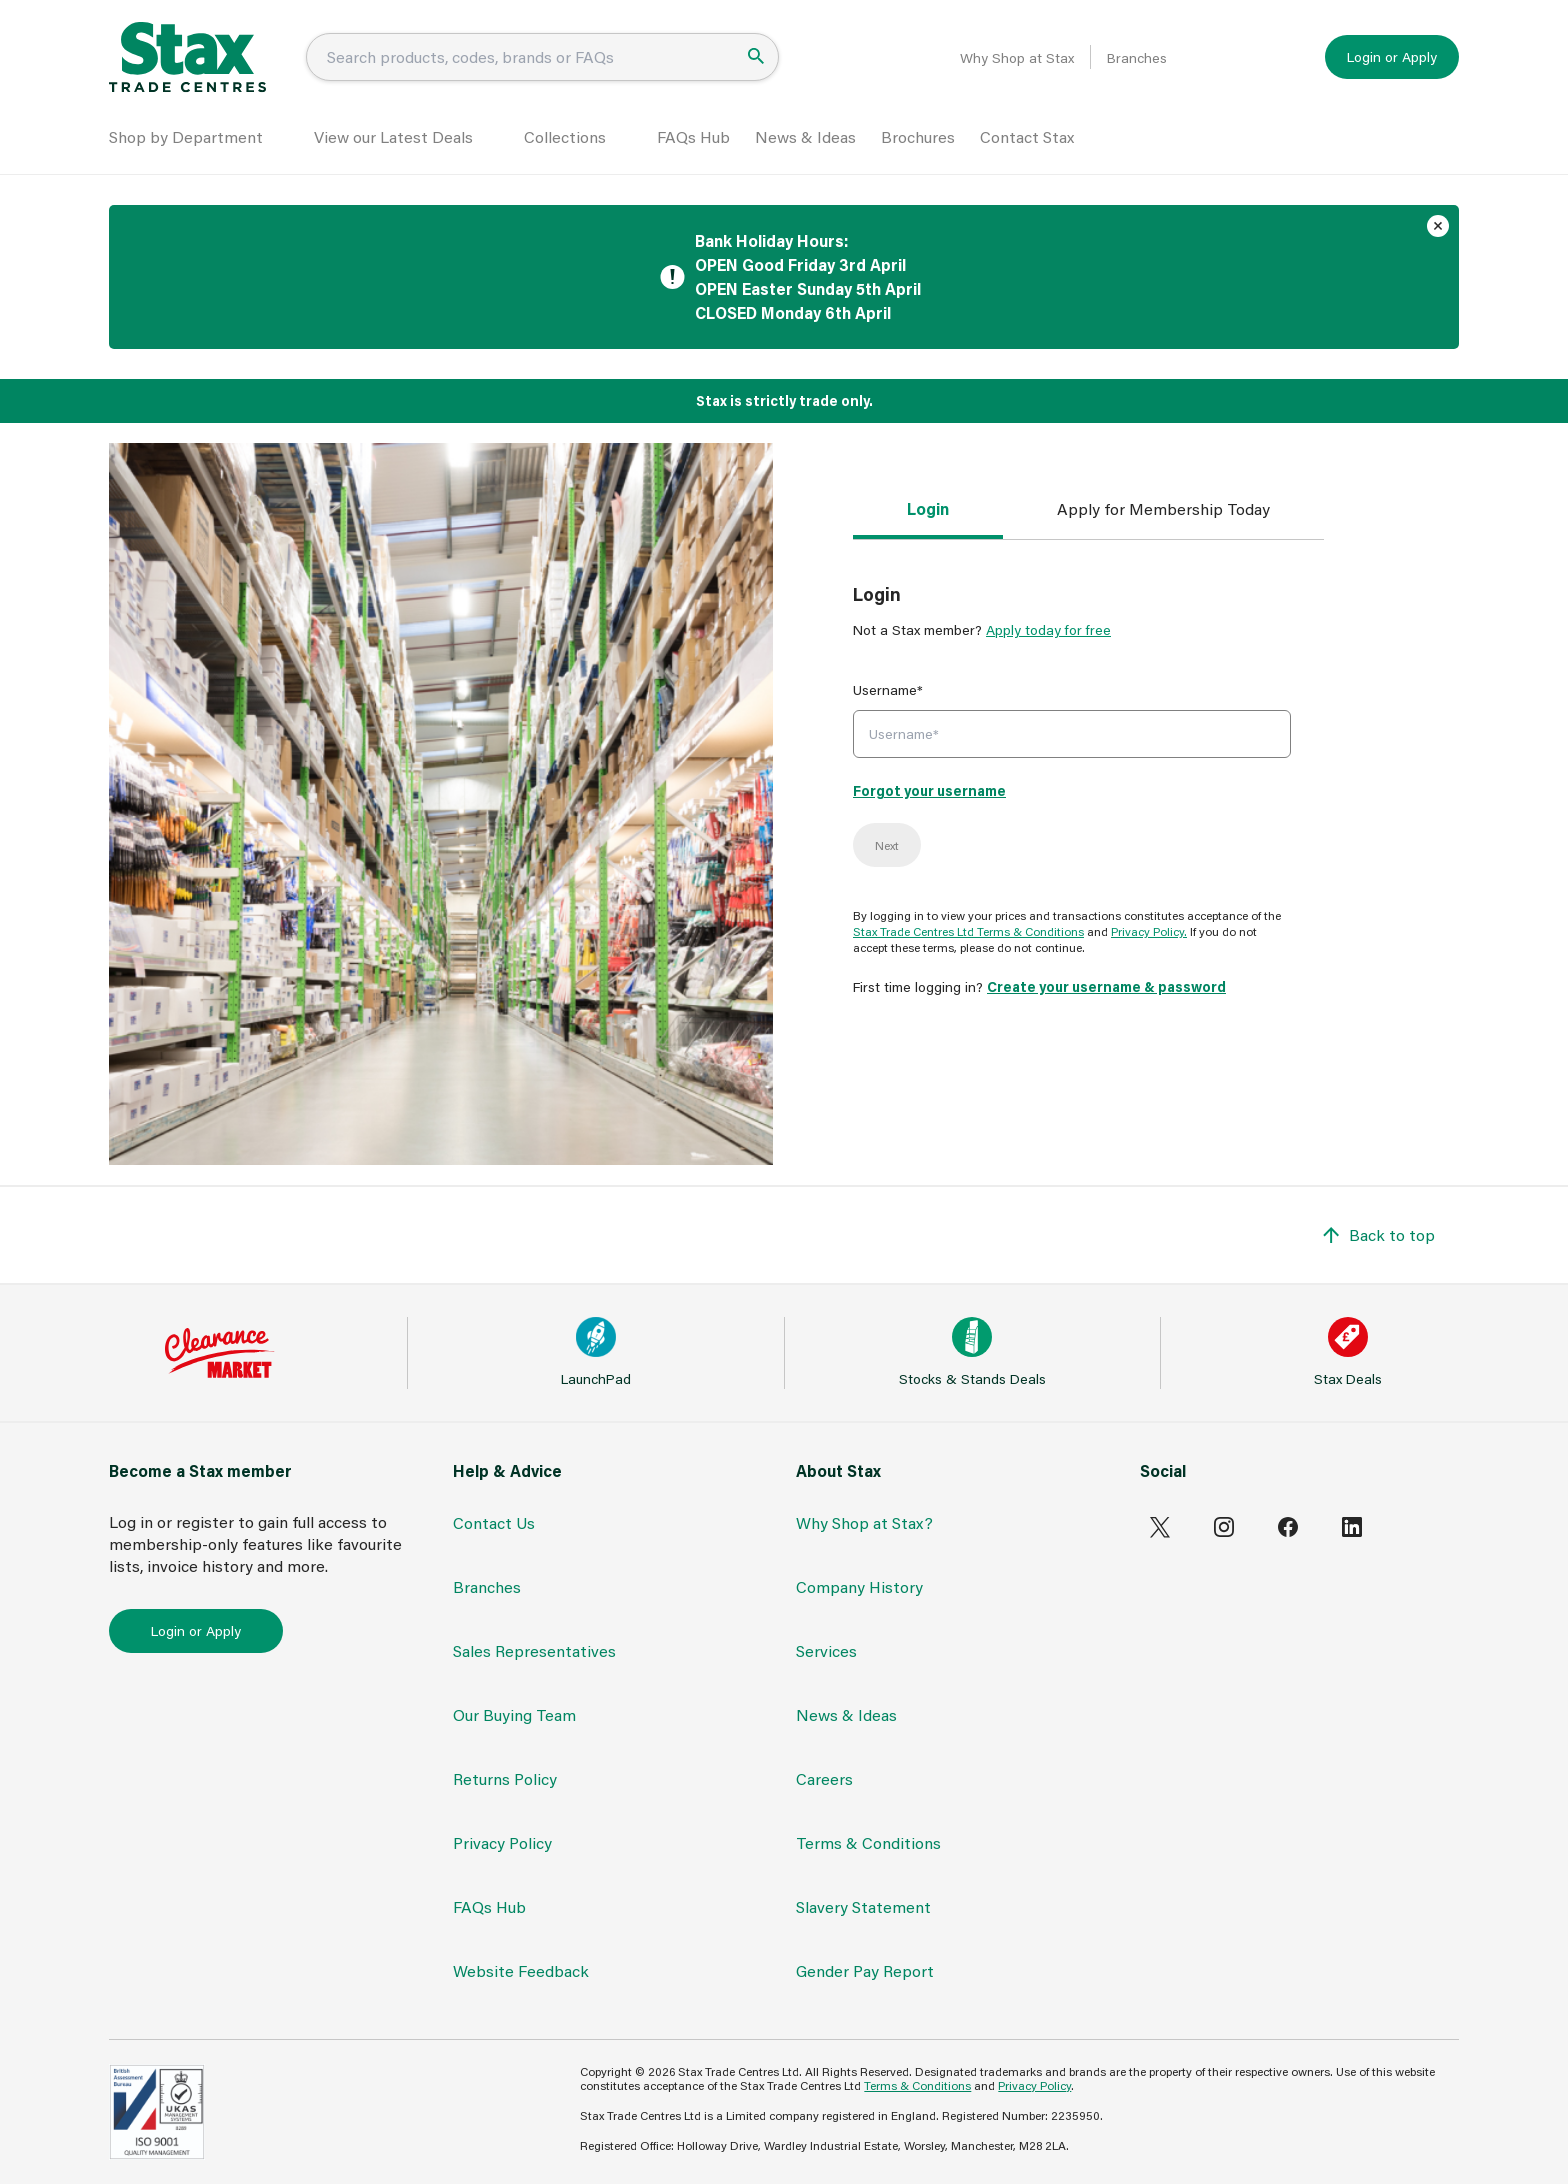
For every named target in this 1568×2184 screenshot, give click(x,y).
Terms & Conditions (868, 1842)
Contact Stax (1027, 136)
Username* (888, 689)
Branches (1137, 58)
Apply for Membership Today (1163, 508)
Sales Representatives (534, 1650)
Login (928, 508)
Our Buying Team (514, 1714)
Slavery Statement (863, 1906)
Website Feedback (521, 1970)
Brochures (918, 136)
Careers (824, 1778)
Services (826, 1650)
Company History (859, 1586)
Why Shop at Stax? (864, 1522)
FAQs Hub (693, 136)
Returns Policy (505, 1778)
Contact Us (494, 1522)
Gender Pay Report (865, 1970)
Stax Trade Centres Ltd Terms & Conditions (968, 931)
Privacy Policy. (1149, 931)
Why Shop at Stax (1017, 58)
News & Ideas (805, 136)
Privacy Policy (502, 1842)
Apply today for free (1048, 629)
